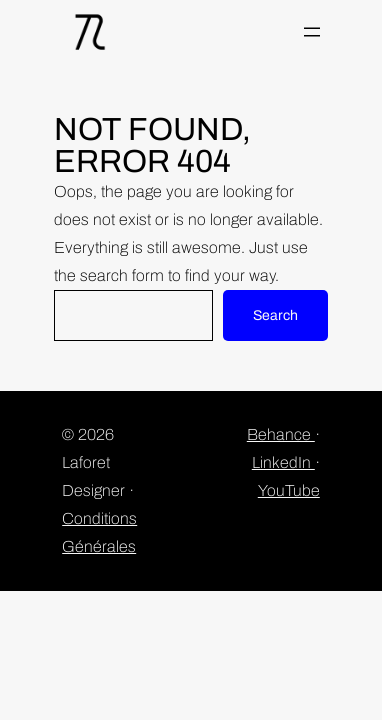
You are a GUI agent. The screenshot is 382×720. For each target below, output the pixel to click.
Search (275, 315)
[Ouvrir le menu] (312, 32)
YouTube (289, 490)
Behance (281, 434)
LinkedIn (283, 462)
